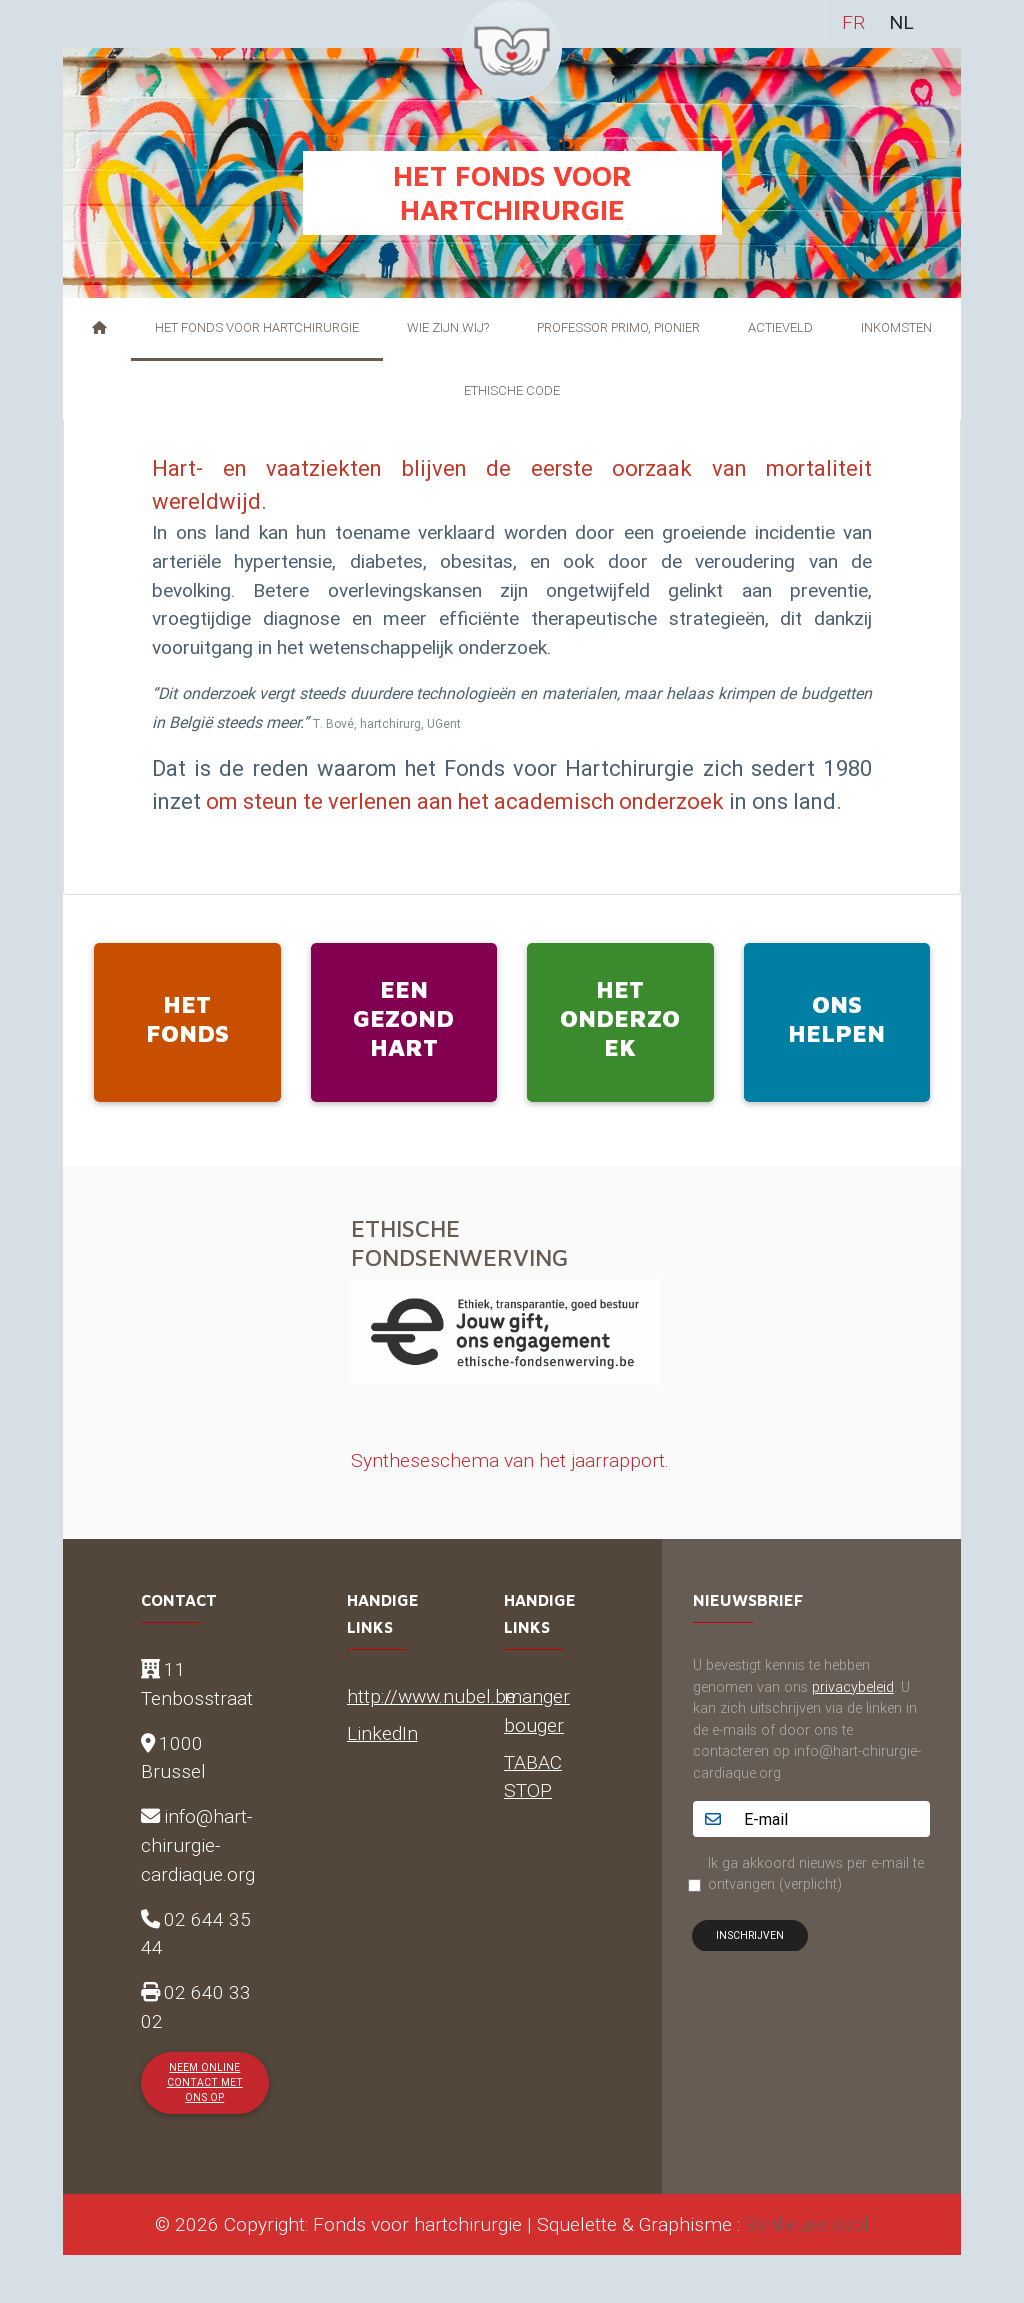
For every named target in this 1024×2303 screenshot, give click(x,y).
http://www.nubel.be (431, 1696)
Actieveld (780, 327)
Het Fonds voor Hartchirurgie (257, 327)
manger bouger (537, 1710)
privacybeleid (853, 1687)
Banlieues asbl (807, 2224)
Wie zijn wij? (448, 327)
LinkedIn (382, 1733)
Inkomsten (896, 327)
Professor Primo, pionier (618, 327)
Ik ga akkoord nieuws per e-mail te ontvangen (816, 1874)
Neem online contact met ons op (205, 2083)
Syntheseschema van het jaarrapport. (510, 1460)
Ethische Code (512, 390)
